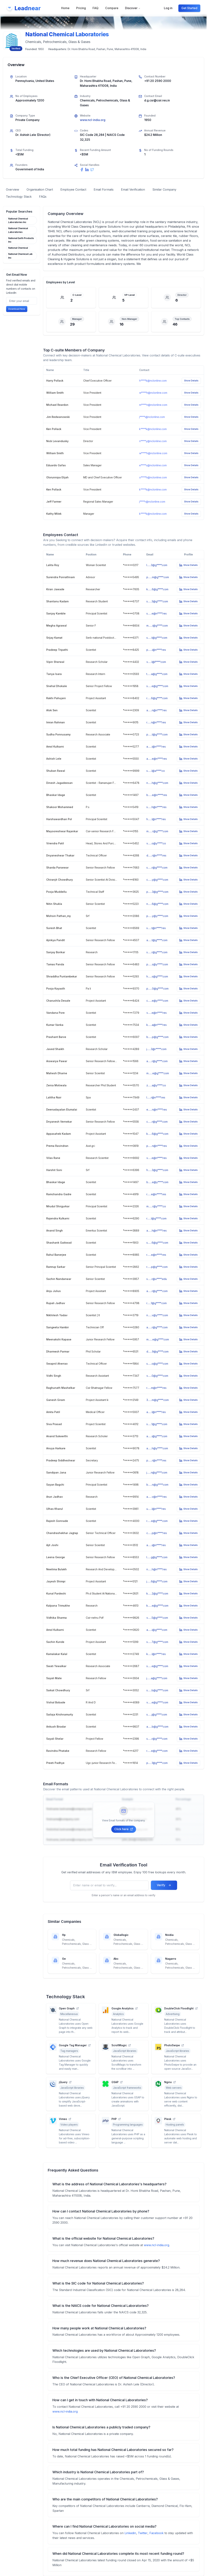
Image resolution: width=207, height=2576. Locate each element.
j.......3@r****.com (156, 1049)
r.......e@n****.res (156, 1194)
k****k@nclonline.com (153, 429)
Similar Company (164, 189)
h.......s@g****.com (157, 976)
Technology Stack (19, 196)
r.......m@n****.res (156, 1387)
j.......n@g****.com (156, 1472)
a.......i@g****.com (156, 1436)
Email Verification (133, 189)
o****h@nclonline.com (153, 477)
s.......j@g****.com (156, 1714)
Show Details (191, 380)
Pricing (81, 8)
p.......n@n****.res (156, 1145)
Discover (132, 8)
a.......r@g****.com (157, 1061)
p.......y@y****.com (157, 915)
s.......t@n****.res (156, 928)
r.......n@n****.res (156, 722)
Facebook (156, 2533)
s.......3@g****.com (157, 601)
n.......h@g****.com (157, 782)
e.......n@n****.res (156, 1109)
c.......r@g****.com (157, 1121)
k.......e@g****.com (157, 1605)
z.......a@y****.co (156, 1085)
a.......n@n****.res (156, 710)
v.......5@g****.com (157, 1617)
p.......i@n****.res (156, 649)
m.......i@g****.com (157, 625)
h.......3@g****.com (157, 1170)
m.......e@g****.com (157, 1073)
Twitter (143, 2533)
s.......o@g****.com (157, 1363)
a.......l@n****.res (156, 1412)
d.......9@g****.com (157, 1351)
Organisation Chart (40, 189)
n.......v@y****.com (157, 1315)
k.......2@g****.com (157, 1593)
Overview (12, 189)
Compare (111, 8)
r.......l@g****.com (156, 1218)
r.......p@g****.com (157, 1266)
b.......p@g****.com (157, 1036)
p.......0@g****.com (157, 988)
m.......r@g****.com (157, 831)
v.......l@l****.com (156, 661)
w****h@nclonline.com (153, 392)
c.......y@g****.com (157, 879)
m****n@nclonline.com (153, 404)
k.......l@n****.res (156, 1654)
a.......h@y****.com (157, 1448)
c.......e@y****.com (157, 1000)
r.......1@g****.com (156, 1303)
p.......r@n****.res (156, 1460)
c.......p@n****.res (156, 1533)
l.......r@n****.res (155, 1097)
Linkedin (130, 2533)
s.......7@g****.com (157, 1641)
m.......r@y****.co (156, 1206)
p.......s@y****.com (157, 964)
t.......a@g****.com (156, 674)
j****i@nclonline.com (152, 416)
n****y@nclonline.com (153, 441)
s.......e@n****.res (156, 613)
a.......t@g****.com (156, 940)
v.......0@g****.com (157, 1375)
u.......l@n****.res (156, 1508)
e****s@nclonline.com (153, 465)
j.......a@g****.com (156, 1678)
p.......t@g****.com (157, 734)
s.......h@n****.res (156, 807)
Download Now (16, 309)
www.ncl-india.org (92, 120)
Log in (168, 8)
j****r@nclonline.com (152, 501)
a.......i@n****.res (156, 746)
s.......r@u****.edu (156, 1278)
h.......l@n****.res (156, 819)
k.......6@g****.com (157, 589)
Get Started (189, 8)
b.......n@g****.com (157, 1484)
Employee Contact (73, 189)
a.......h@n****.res (156, 1230)
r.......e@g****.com (157, 1520)
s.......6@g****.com (157, 1242)
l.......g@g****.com (156, 1557)
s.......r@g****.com (156, 867)
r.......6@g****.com (157, 698)
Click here (123, 1829)
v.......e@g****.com (157, 1702)
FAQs (42, 196)
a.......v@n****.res (156, 1496)
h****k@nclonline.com (153, 380)
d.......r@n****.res (156, 855)
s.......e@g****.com (157, 686)
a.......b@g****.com (157, 1726)
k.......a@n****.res (156, 1024)
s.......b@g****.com (157, 1690)
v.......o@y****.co (156, 843)
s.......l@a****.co (155, 770)
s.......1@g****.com (156, 1424)
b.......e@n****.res (156, 794)
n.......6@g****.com (157, 903)
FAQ (95, 8)
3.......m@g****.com (157, 1399)
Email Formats (104, 189)
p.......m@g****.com (157, 577)
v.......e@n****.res (156, 1012)
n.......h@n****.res (156, 1569)
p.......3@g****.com (157, 891)
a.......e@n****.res (156, 758)
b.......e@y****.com (157, 1182)
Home (65, 8)
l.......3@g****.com (156, 565)
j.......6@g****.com (156, 1581)
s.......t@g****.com (156, 637)
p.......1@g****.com (157, 1762)
